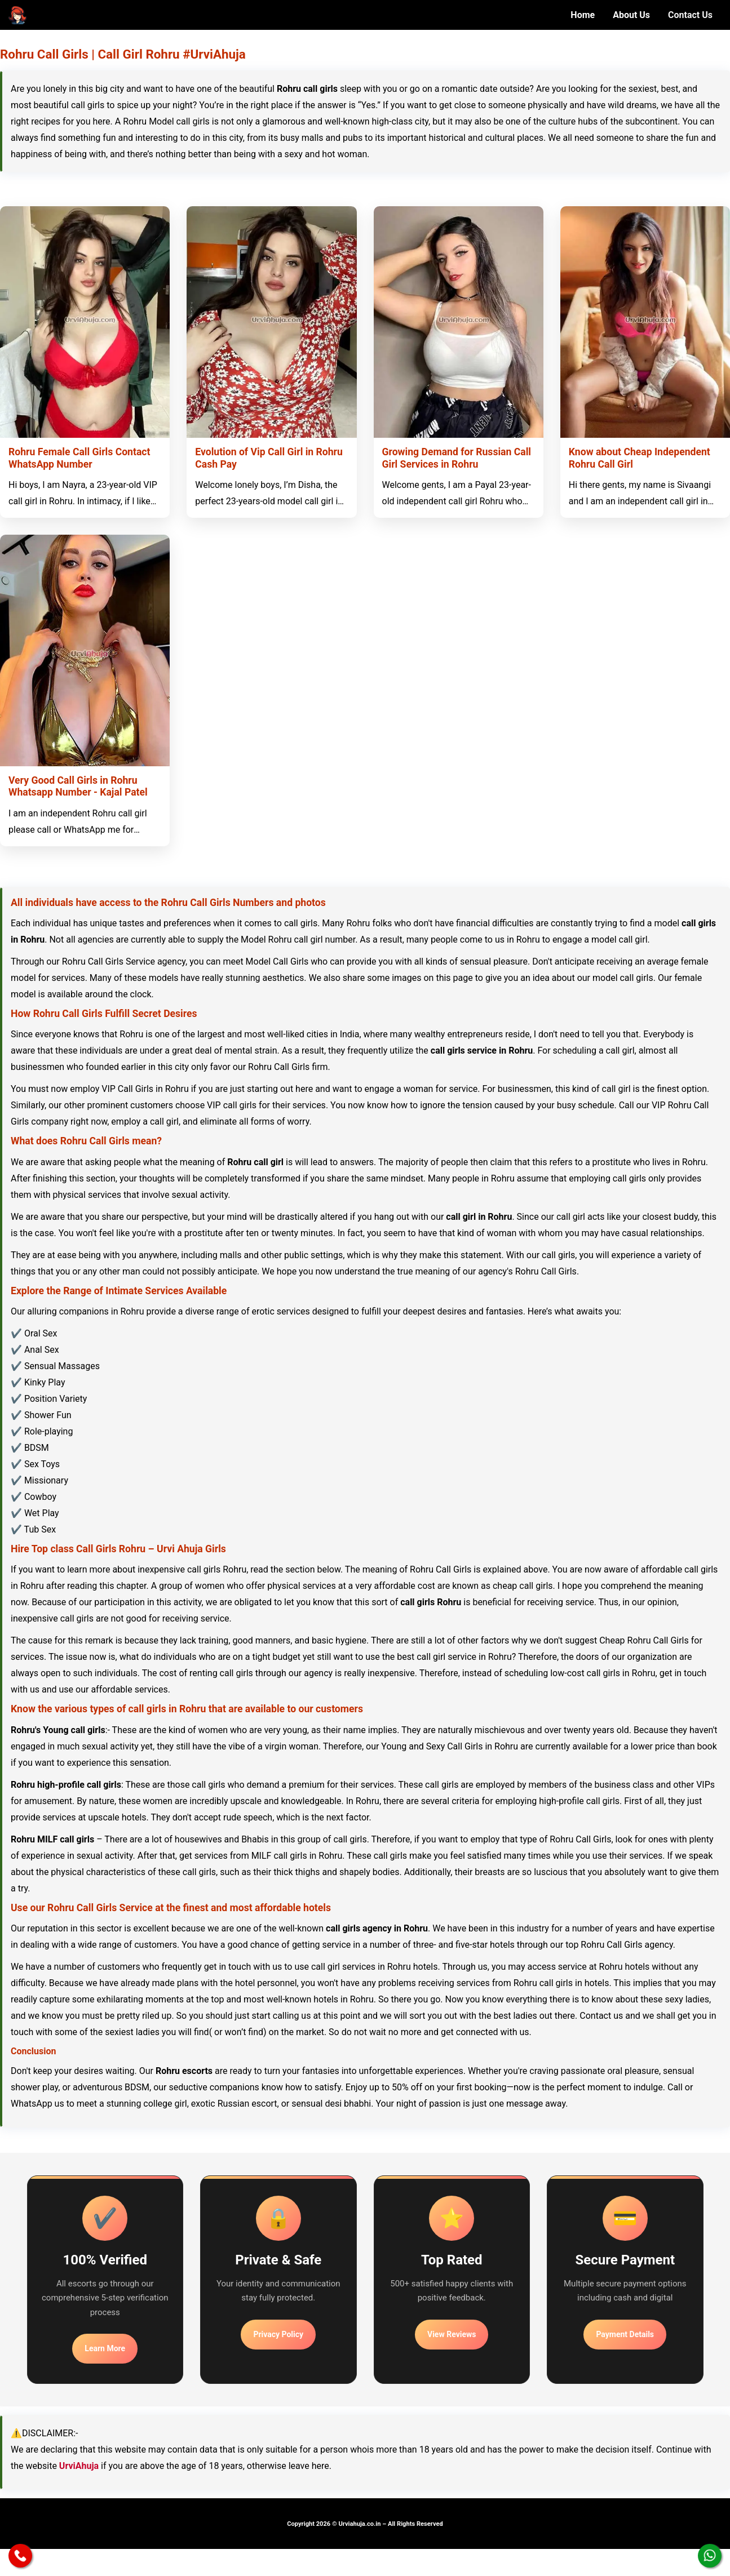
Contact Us (690, 15)
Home (582, 15)
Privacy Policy (278, 2334)
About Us (631, 15)
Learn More (105, 2348)
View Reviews (451, 2334)
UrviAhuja (79, 2465)
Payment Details (625, 2334)
